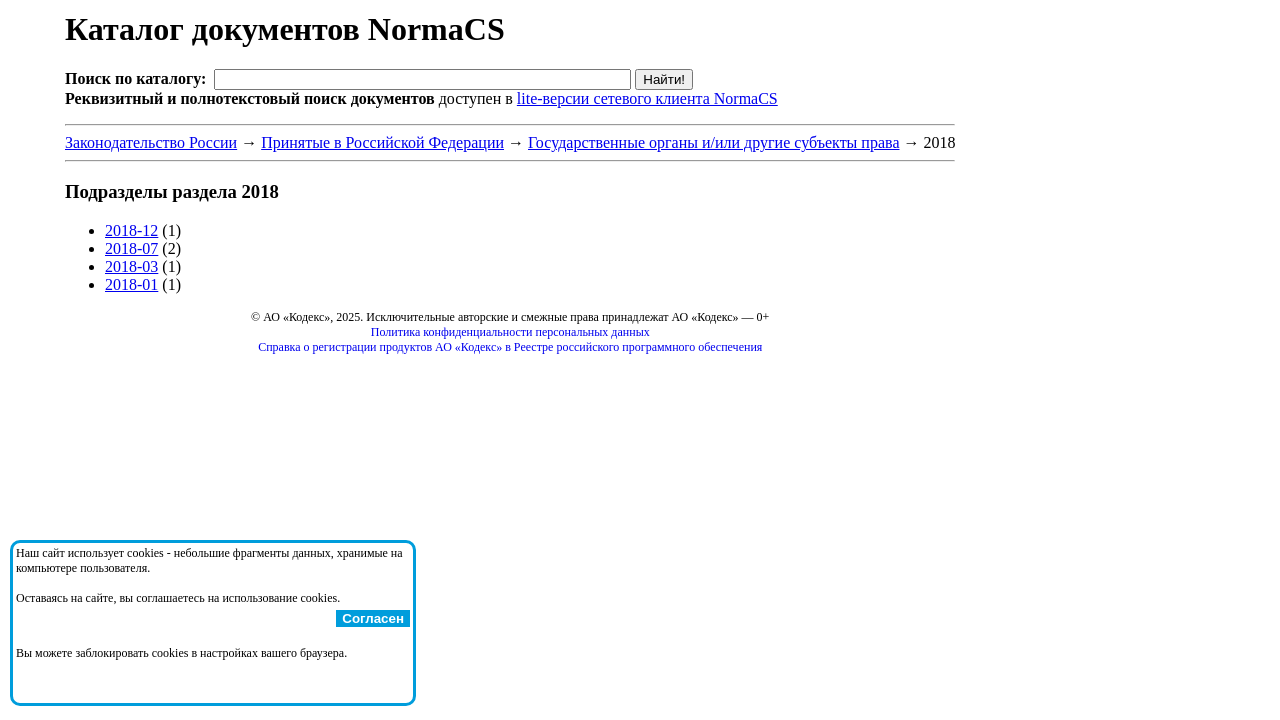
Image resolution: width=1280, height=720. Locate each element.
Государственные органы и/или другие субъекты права (713, 142)
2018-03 (131, 266)
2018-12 (131, 230)
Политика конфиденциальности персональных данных (510, 332)
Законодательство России (151, 142)
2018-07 (131, 248)
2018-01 (131, 284)
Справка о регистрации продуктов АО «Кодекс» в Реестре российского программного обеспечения (510, 347)
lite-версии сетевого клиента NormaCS (647, 98)
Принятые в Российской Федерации (382, 142)
